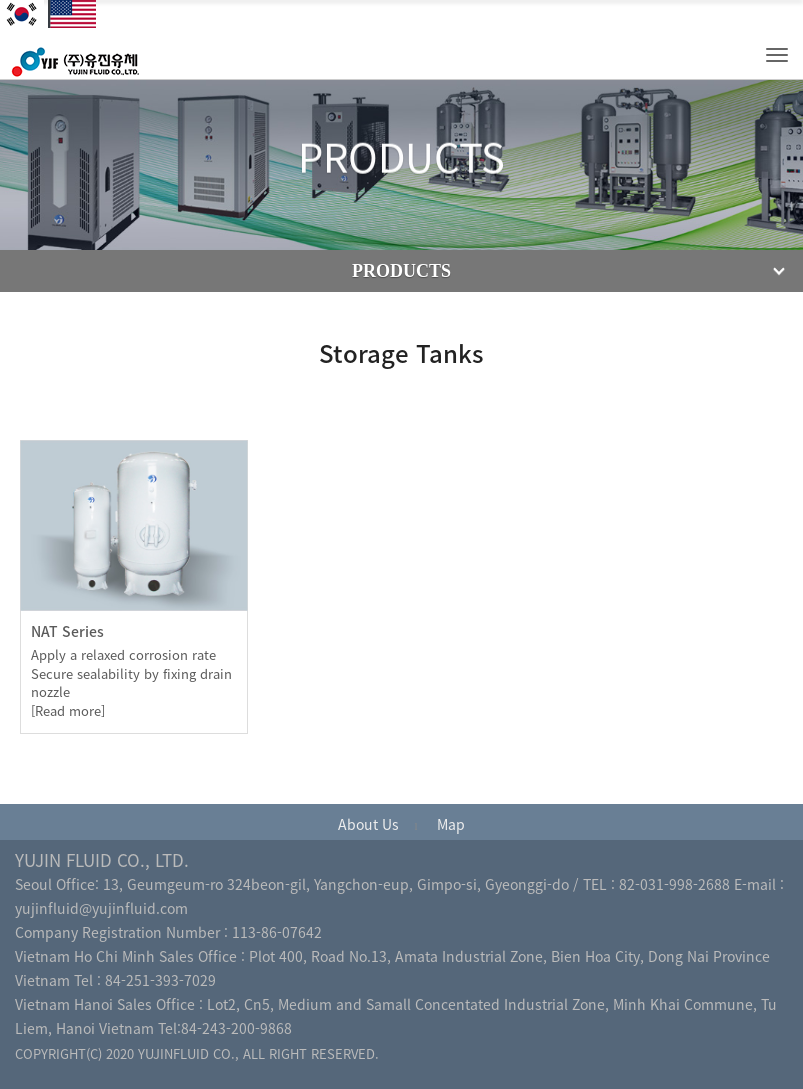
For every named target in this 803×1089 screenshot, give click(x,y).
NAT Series (67, 631)
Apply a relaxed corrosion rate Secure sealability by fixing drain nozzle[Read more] (131, 682)
